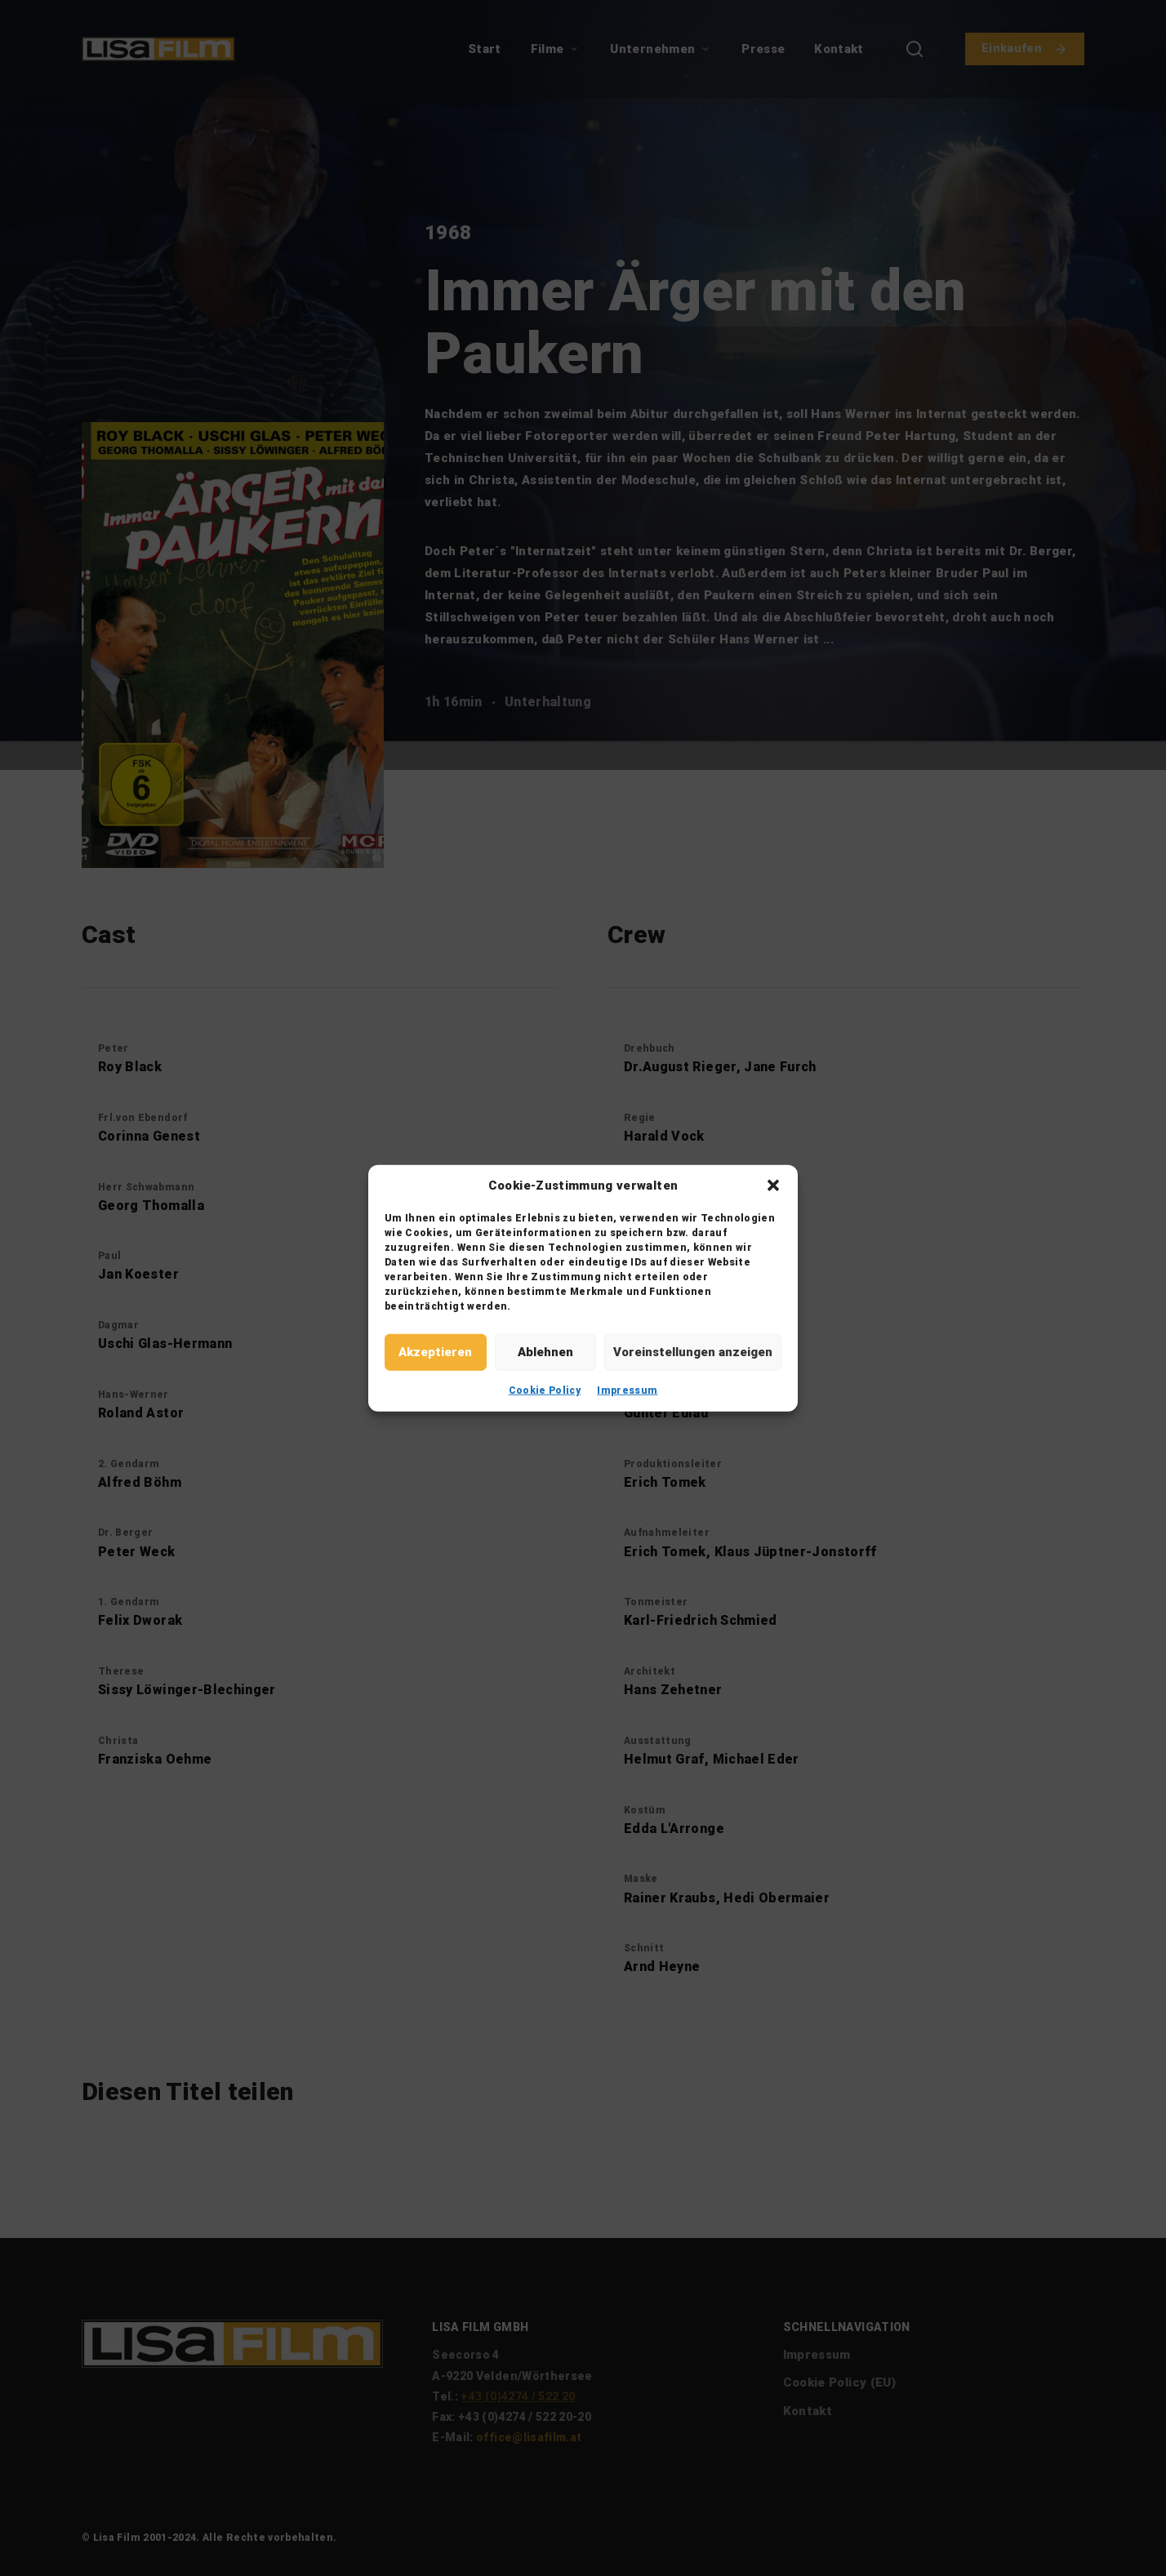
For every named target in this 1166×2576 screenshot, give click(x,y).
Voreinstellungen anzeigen (692, 1352)
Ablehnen (545, 1352)
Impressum (627, 1389)
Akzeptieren (435, 1352)
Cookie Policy (545, 1389)
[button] (773, 1185)
